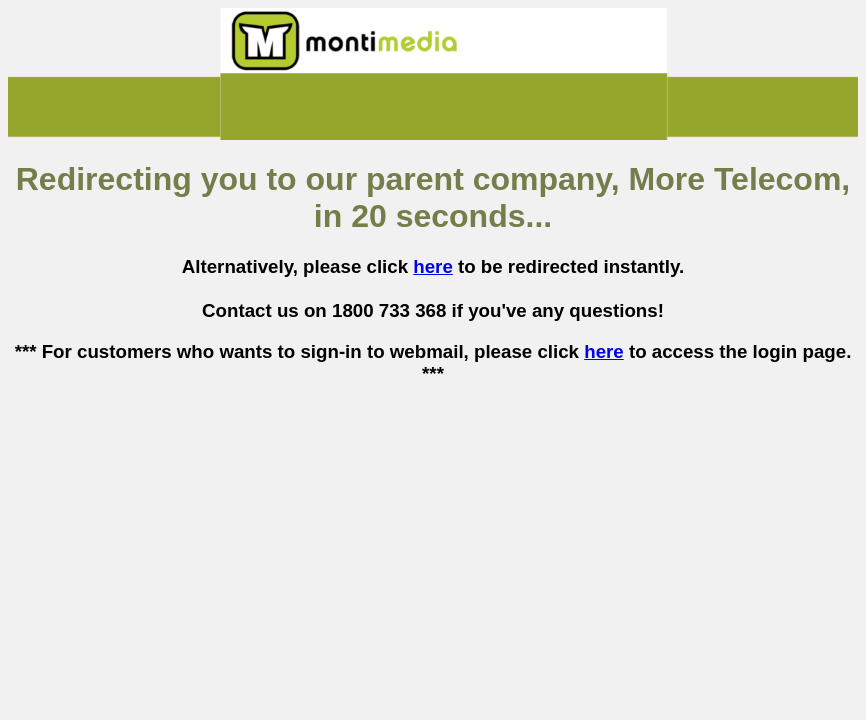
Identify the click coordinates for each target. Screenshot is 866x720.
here (433, 266)
